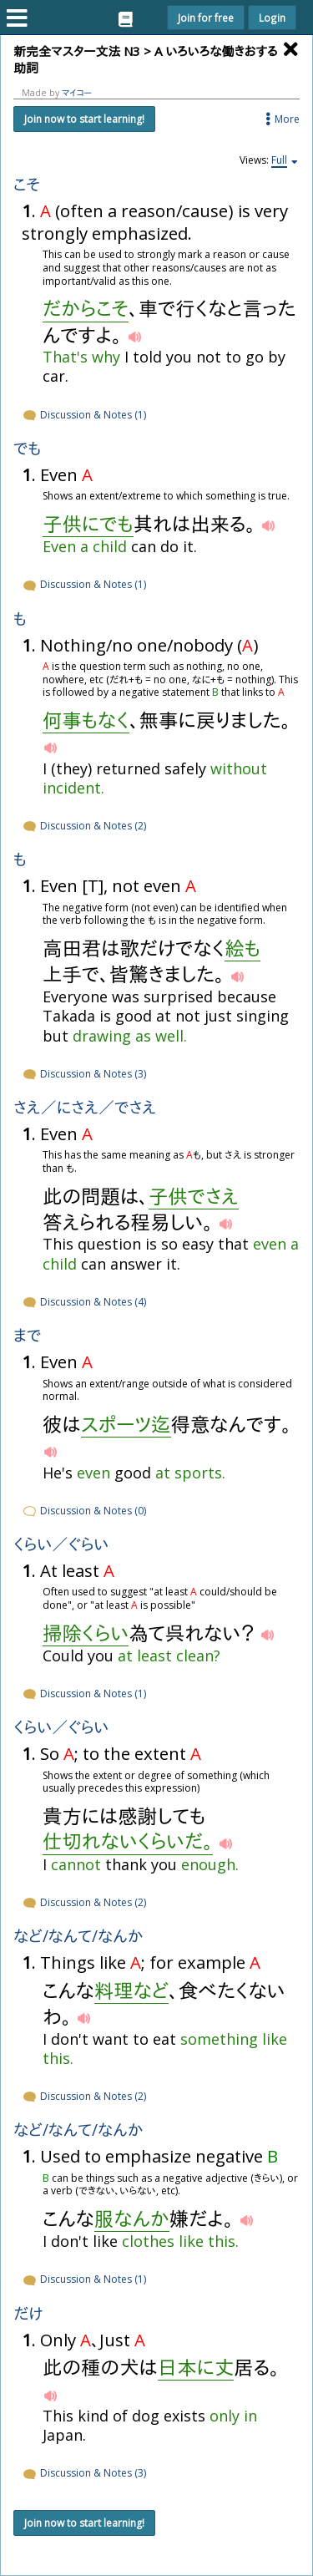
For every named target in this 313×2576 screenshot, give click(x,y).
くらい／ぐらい (61, 1544)
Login (272, 17)
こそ (26, 185)
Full (279, 160)
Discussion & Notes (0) (84, 1511)
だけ (28, 2314)
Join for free (206, 17)
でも (27, 449)
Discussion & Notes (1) (84, 415)
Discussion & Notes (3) (84, 1074)
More (282, 119)
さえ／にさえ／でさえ (84, 1108)
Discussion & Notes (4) (84, 1302)
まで (27, 1336)
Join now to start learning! (84, 119)
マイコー (77, 93)
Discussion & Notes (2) (84, 826)
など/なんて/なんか (78, 1936)
